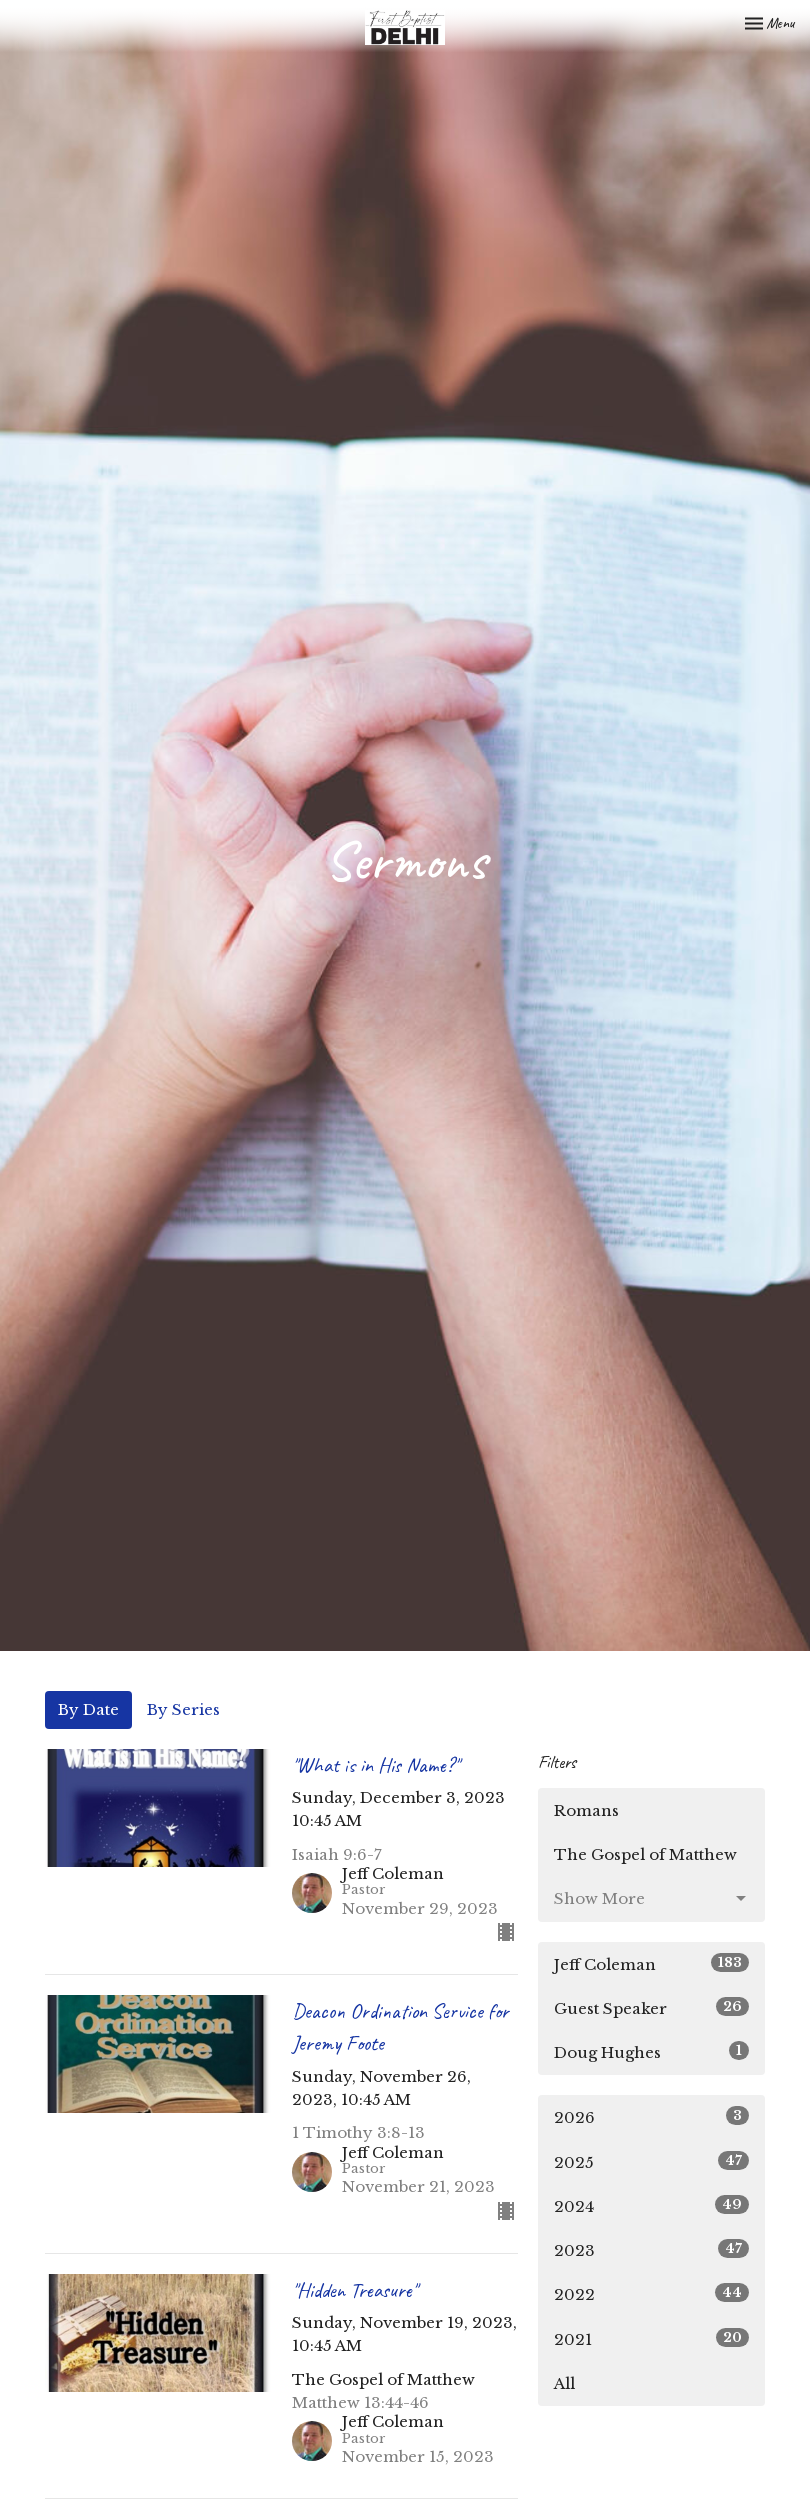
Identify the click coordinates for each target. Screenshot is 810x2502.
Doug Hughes (651, 2051)
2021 (651, 2338)
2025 (651, 2161)
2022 (651, 2293)
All (564, 2383)
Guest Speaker (651, 2007)
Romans (586, 1810)
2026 (651, 2116)
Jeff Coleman (651, 1963)
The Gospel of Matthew (645, 1854)
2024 (651, 2205)
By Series (183, 1709)
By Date (88, 1709)
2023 (651, 2249)
